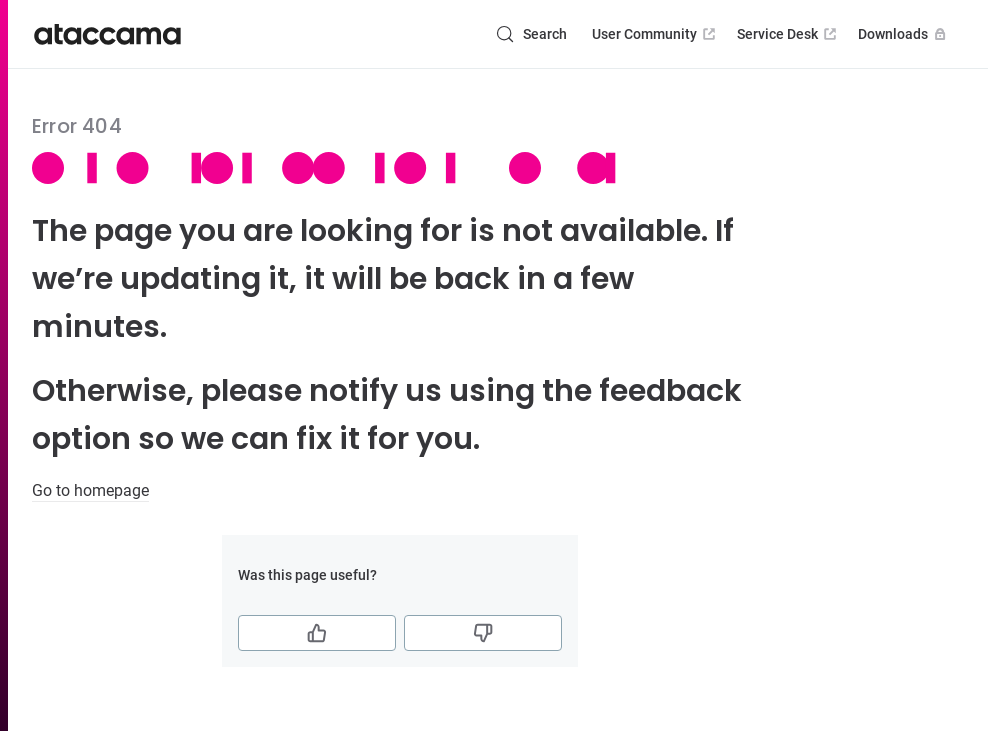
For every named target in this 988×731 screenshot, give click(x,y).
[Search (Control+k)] (531, 34)
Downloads (904, 34)
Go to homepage (90, 490)
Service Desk (788, 34)
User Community (655, 34)
